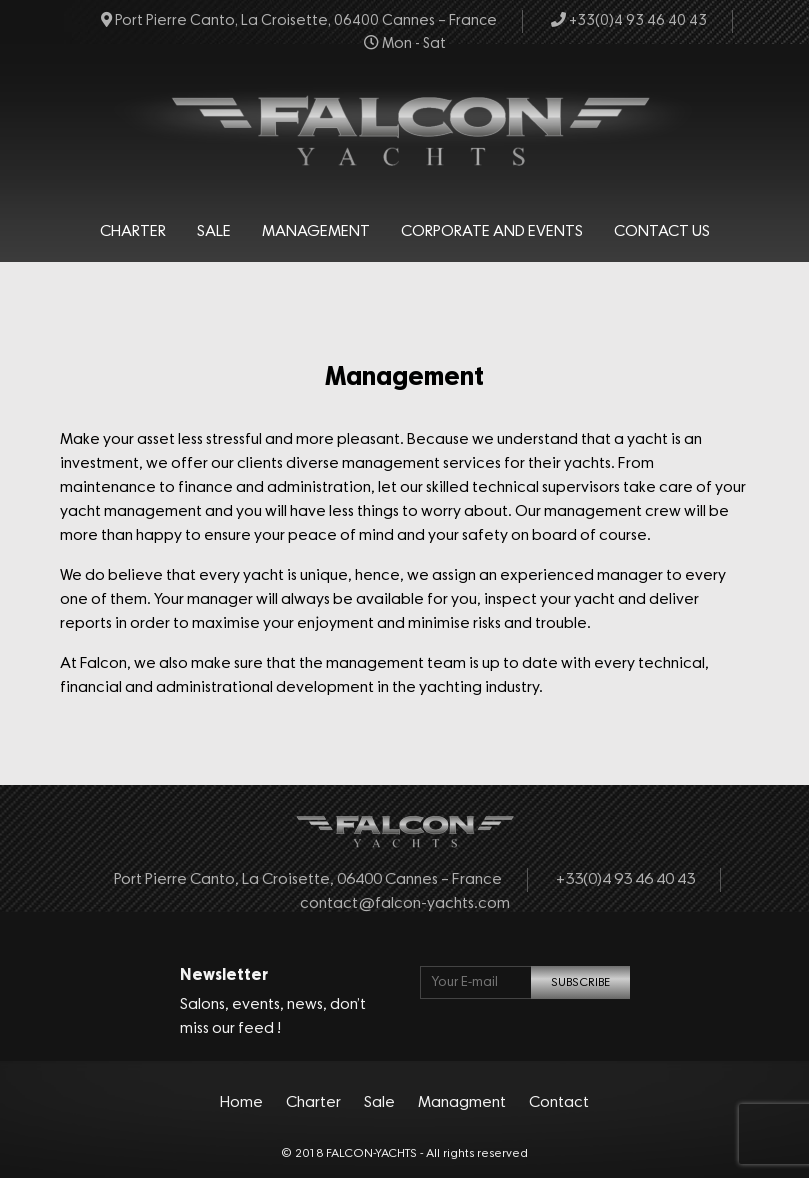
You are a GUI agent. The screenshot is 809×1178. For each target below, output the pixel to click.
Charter (133, 232)
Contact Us (662, 232)
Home (241, 1103)
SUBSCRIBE (580, 983)
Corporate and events (492, 232)
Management (316, 232)
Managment (462, 1103)
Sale (214, 232)
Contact (559, 1103)
